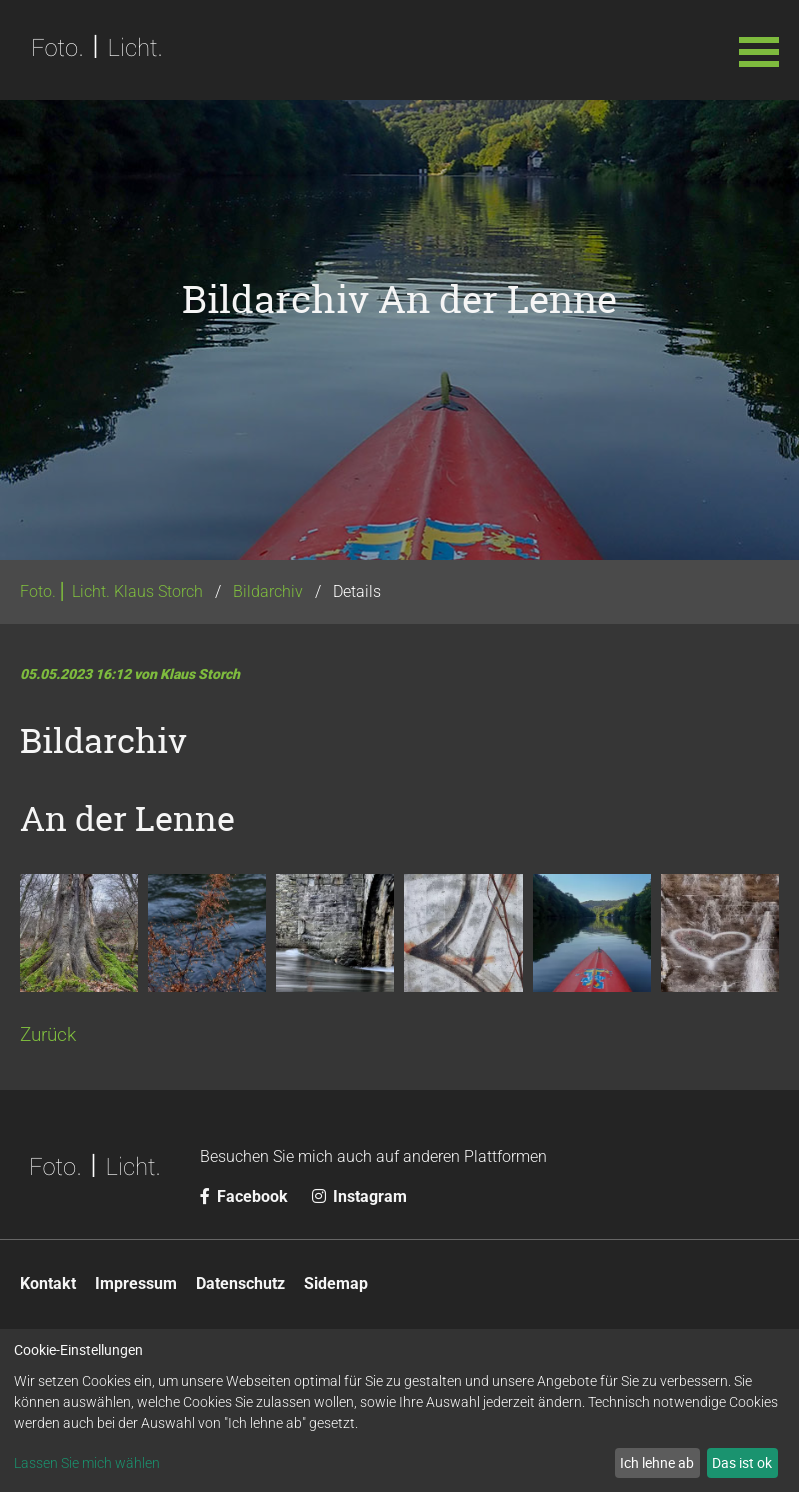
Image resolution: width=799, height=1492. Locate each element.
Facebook (246, 1196)
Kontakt (48, 1283)
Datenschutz (240, 1283)
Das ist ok (742, 1462)
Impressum (136, 1283)
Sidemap (336, 1283)
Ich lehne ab (657, 1462)
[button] (759, 50)
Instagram (359, 1196)
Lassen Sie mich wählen (87, 1463)
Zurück (48, 1034)
